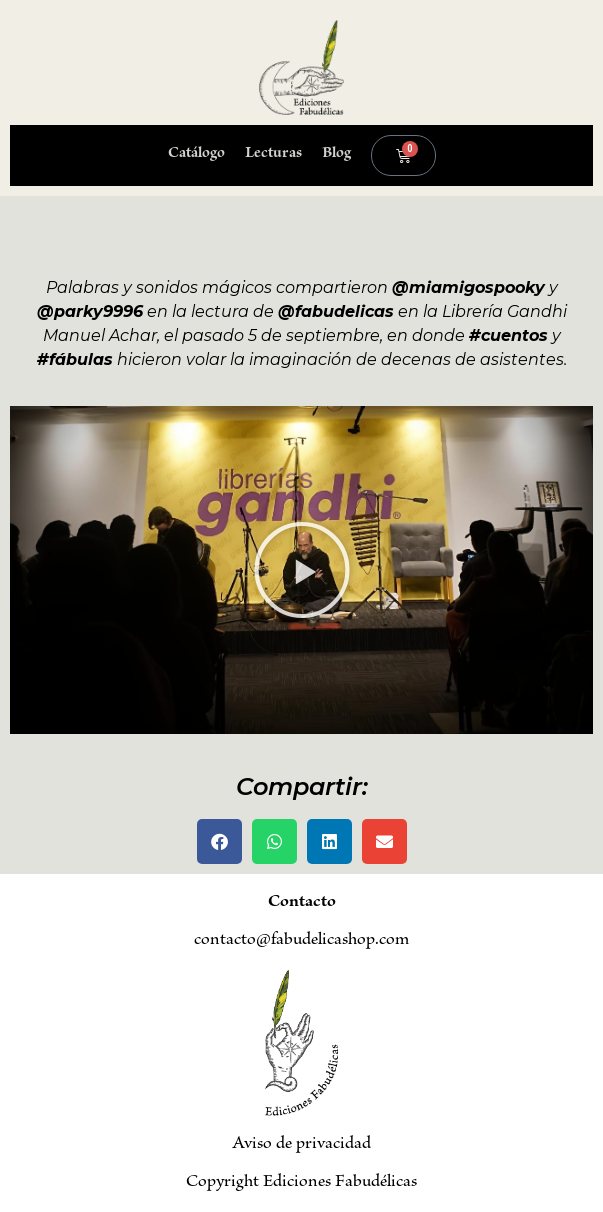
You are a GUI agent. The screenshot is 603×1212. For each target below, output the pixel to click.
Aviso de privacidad (301, 1145)
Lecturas (273, 154)
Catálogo (196, 154)
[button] (302, 570)
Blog (336, 154)
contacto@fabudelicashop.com (301, 941)
